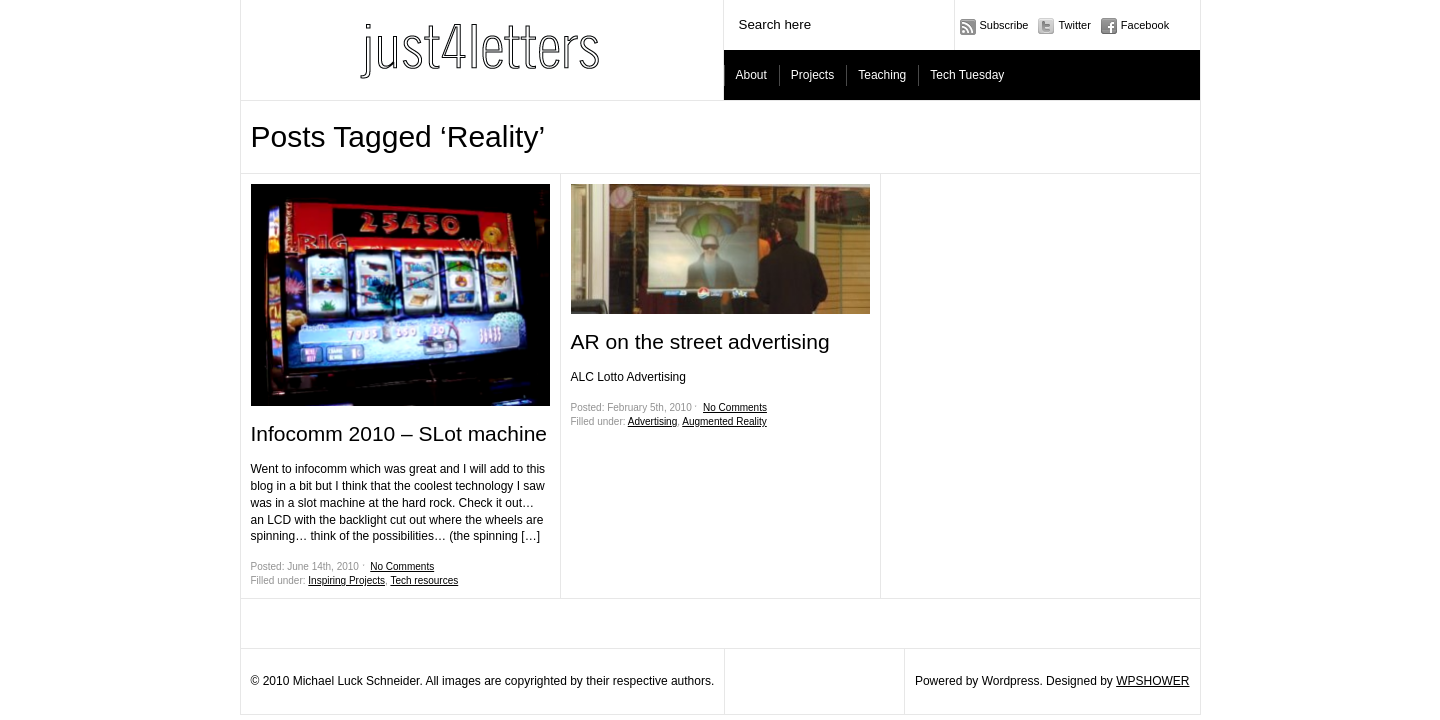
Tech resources (424, 580)
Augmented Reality (724, 421)
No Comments (402, 566)
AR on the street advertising (700, 341)
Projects (812, 75)
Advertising (652, 421)
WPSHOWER (1152, 681)
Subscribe (1004, 25)
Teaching (882, 75)
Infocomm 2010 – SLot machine (399, 433)
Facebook (1145, 25)
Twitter (1074, 25)
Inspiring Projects (346, 580)
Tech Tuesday (967, 75)
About (751, 75)
